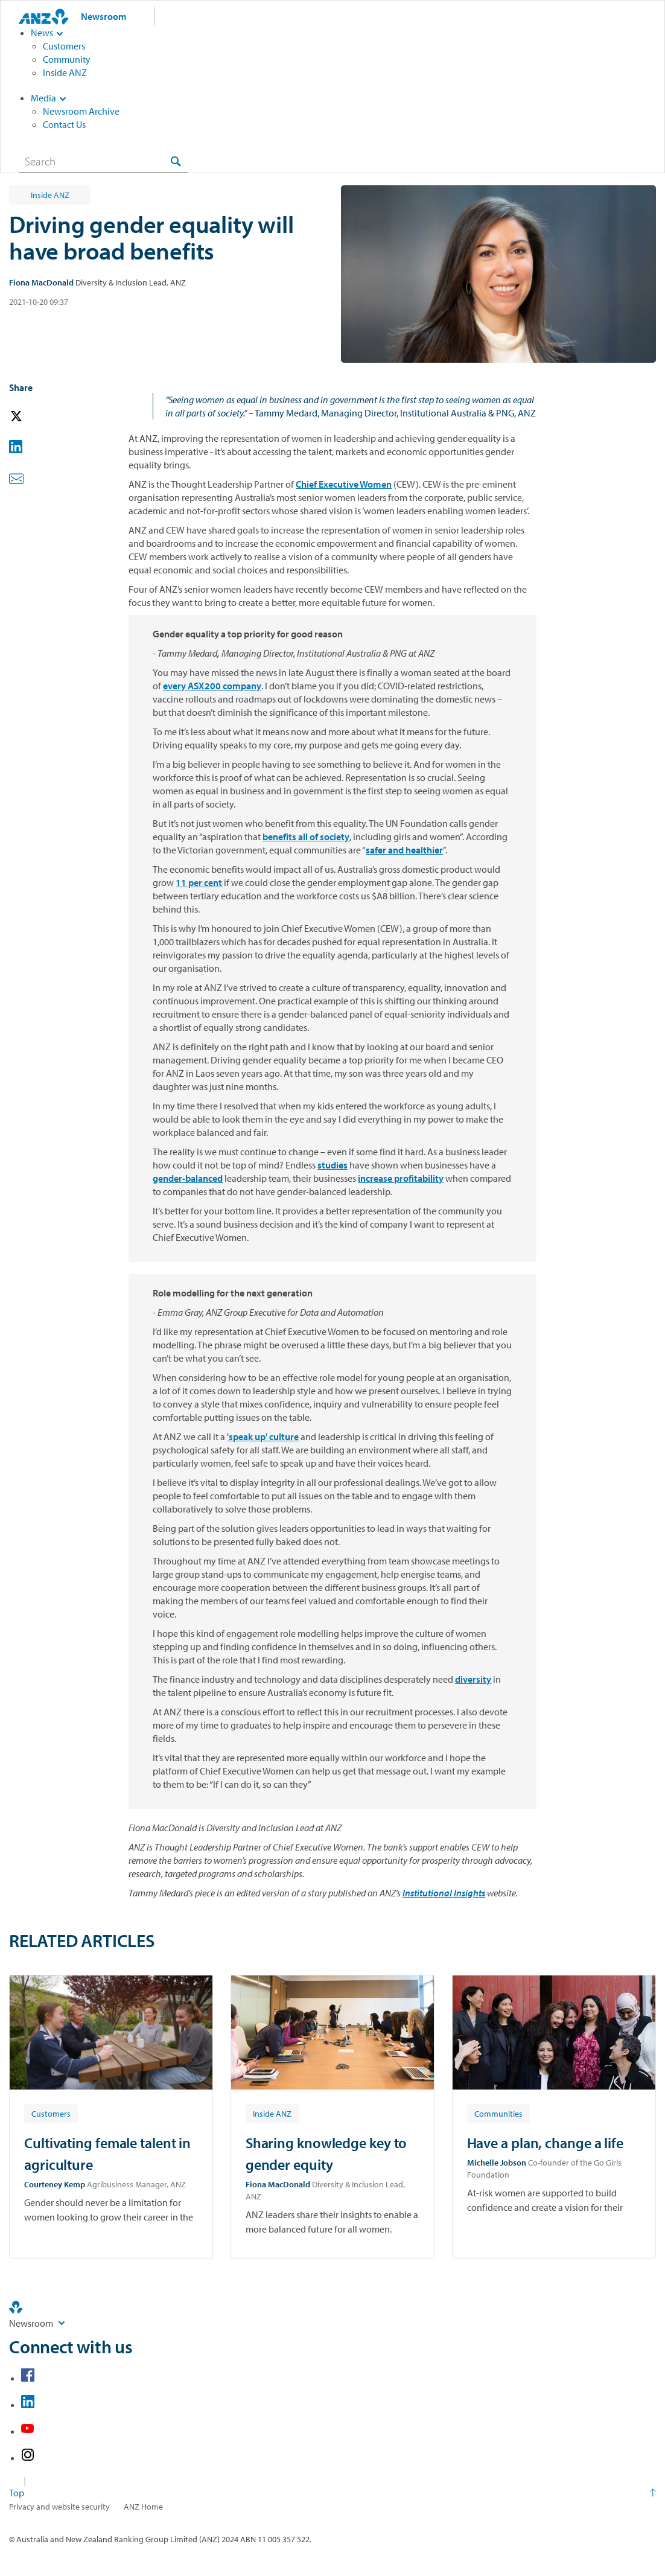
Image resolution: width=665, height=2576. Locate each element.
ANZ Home (143, 2506)
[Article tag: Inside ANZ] (272, 2113)
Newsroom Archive (81, 111)
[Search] (103, 161)
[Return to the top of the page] (332, 2492)
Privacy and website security (59, 2506)
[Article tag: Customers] (51, 2113)
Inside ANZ (65, 72)
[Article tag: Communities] (498, 2113)
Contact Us (64, 124)
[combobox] (103, 161)
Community (67, 59)
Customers (64, 46)
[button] (33, 417)
